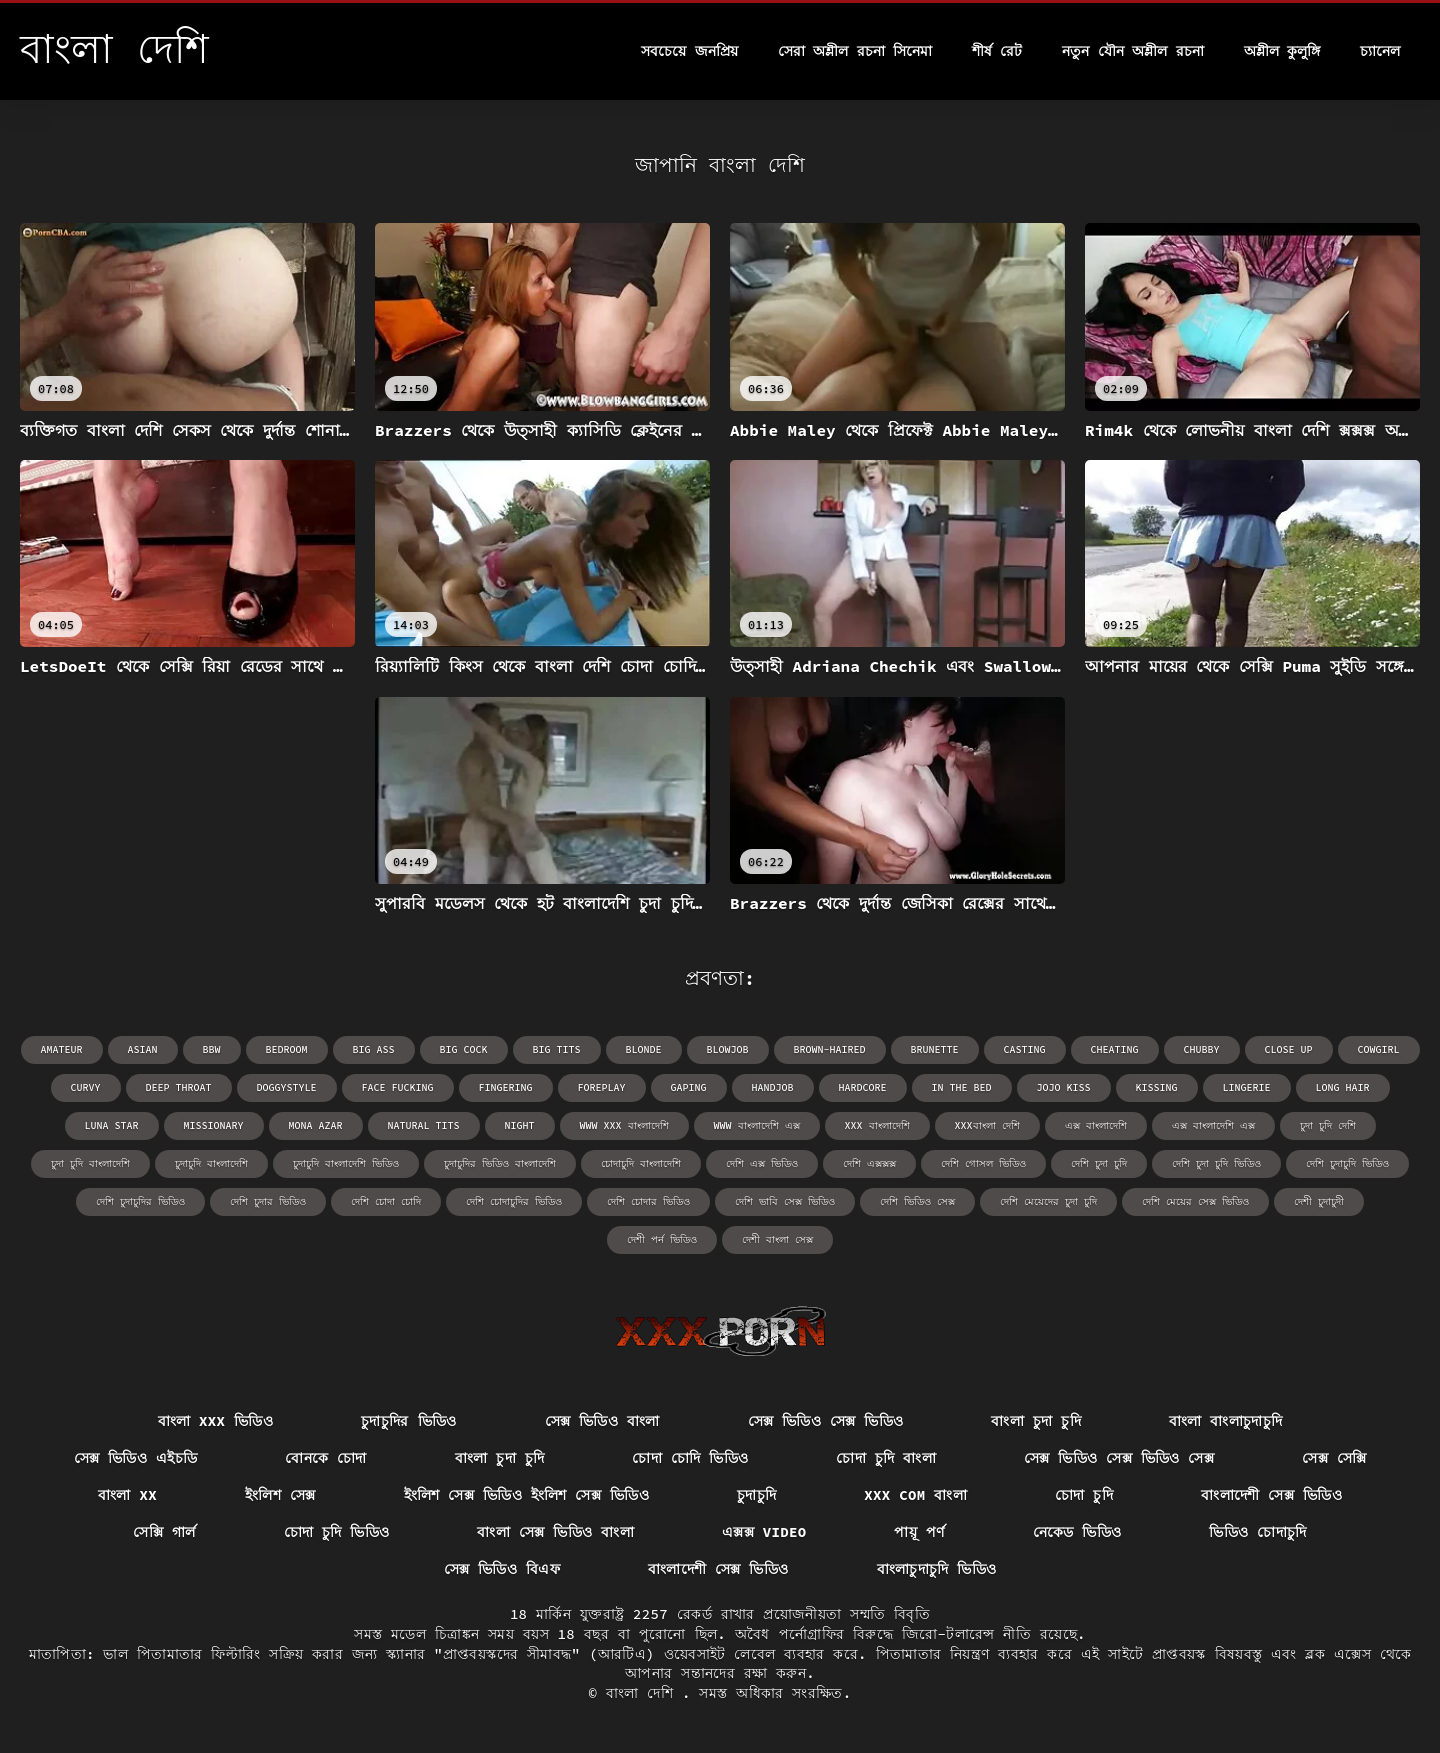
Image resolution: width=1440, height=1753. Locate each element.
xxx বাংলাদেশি (877, 1125)
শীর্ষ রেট (997, 51)
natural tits (424, 1125)
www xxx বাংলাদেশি (624, 1125)
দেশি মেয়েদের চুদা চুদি (1048, 1201)
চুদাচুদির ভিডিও (409, 1421)
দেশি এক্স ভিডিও (762, 1163)
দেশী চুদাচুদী (1319, 1201)
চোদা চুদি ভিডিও (337, 1532)
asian (143, 1049)
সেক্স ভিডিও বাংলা (602, 1421)
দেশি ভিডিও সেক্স (917, 1201)
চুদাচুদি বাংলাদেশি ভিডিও (346, 1163)
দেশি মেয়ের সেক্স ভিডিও (1195, 1201)
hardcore (863, 1087)
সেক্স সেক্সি (1334, 1458)
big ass (374, 1049)
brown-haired (830, 1049)
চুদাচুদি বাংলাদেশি (211, 1163)
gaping (689, 1087)
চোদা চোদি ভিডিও (690, 1458)
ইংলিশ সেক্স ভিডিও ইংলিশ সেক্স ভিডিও (526, 1495)
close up (1289, 1049)
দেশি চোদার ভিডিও (648, 1201)
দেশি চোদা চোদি (386, 1201)
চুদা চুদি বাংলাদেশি (90, 1163)
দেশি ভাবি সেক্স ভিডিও (785, 1201)
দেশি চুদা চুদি (1099, 1163)
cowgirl (1379, 1049)
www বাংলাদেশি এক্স (757, 1125)
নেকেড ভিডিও (1077, 1532)
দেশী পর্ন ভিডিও (662, 1239)
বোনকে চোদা (326, 1458)
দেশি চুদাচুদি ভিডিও (1347, 1163)
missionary (214, 1125)
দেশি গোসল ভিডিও (983, 1163)
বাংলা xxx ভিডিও (216, 1421)
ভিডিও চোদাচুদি (1257, 1532)
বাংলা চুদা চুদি (1036, 1421)
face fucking (398, 1087)
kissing (1157, 1087)
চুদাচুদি (756, 1495)
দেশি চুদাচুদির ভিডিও (140, 1201)
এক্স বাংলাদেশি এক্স (1213, 1125)
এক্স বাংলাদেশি (1096, 1125)
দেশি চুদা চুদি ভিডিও (1216, 1163)
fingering (506, 1087)
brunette (935, 1049)
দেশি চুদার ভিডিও (268, 1201)
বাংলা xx (127, 1495)
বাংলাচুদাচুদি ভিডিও (937, 1569)
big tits (557, 1049)
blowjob (728, 1049)
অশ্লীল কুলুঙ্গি (1282, 51)
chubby (1202, 1049)
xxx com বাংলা (915, 1495)
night (520, 1125)
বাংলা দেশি (644, 1693)
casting (1025, 1049)
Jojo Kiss (1064, 1087)
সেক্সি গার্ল (164, 1532)
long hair (1343, 1087)
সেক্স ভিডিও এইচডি (136, 1458)
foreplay (602, 1087)
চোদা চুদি (1084, 1495)
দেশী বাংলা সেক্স (777, 1239)
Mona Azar (316, 1125)
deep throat (179, 1087)
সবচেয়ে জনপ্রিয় (689, 51)
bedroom (287, 1049)
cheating (1115, 1049)
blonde (644, 1049)
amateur (62, 1049)
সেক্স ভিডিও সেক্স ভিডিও (826, 1421)
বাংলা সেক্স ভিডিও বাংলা (555, 1532)
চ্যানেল (1380, 51)
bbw (212, 1049)
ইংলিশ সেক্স (280, 1495)
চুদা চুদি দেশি (1328, 1125)
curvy (86, 1087)
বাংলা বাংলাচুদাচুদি (1226, 1421)
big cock (464, 1049)
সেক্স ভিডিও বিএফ (502, 1569)
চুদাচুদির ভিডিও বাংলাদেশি (500, 1163)
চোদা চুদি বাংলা (886, 1458)
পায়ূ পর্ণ (919, 1532)
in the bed (962, 1087)
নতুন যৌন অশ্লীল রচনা (1132, 51)
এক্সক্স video (764, 1532)
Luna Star (112, 1125)
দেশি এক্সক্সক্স (869, 1163)
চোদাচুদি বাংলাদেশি (641, 1163)
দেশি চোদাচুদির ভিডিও (514, 1201)
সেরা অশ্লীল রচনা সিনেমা (855, 51)
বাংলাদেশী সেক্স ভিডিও (1271, 1495)
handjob (773, 1087)
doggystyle (287, 1087)
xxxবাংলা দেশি (987, 1125)
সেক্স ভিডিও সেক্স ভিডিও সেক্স (1119, 1458)
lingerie (1247, 1087)
